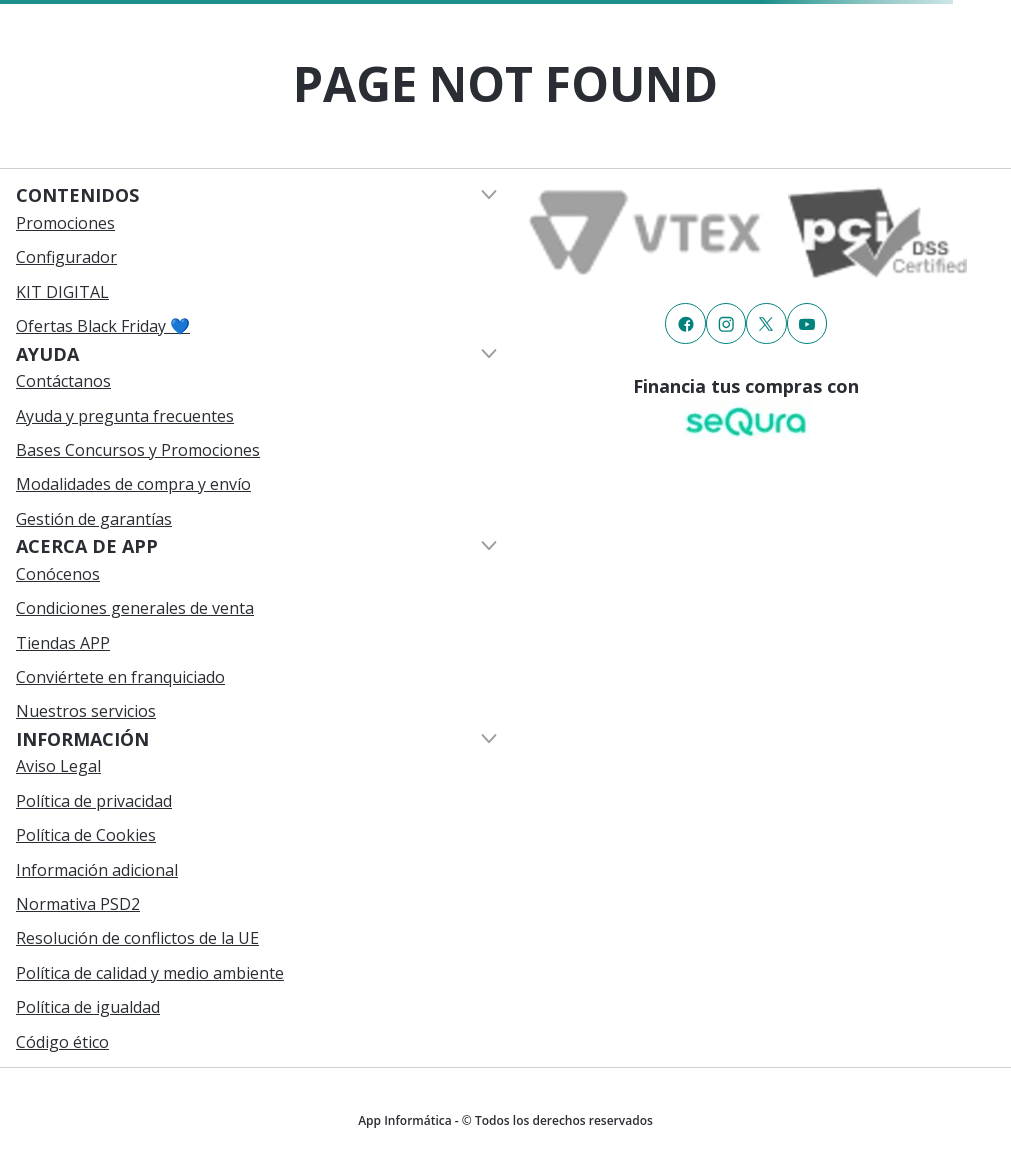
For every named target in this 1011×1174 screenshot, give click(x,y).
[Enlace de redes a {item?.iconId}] (685, 323)
